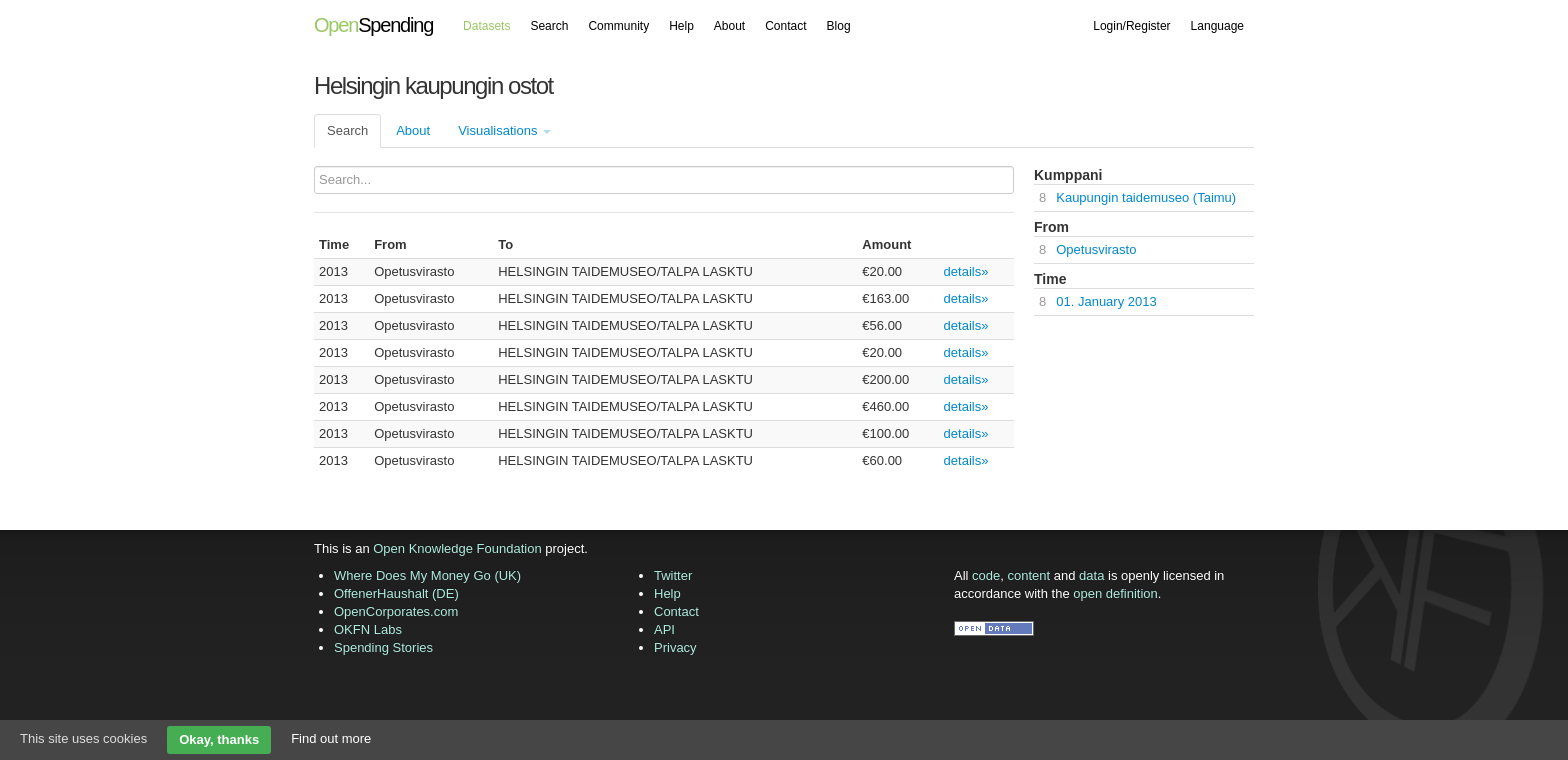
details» (966, 271)
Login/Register (1131, 26)
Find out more (331, 738)
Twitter (673, 575)
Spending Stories (383, 647)
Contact (785, 26)
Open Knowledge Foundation (457, 548)
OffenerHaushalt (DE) (396, 593)
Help (681, 26)
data (1091, 575)
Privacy (675, 647)
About (729, 26)
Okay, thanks (219, 739)
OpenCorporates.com (396, 611)
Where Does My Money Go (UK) (427, 575)
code (986, 575)
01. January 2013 (1106, 301)
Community (618, 26)
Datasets (486, 26)
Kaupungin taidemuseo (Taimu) (1146, 197)
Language (1217, 26)
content (1029, 575)
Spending (373, 25)
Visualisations (504, 130)
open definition (1115, 593)
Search (549, 26)
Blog (839, 26)
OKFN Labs (368, 629)
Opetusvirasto (1096, 249)
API (664, 629)
